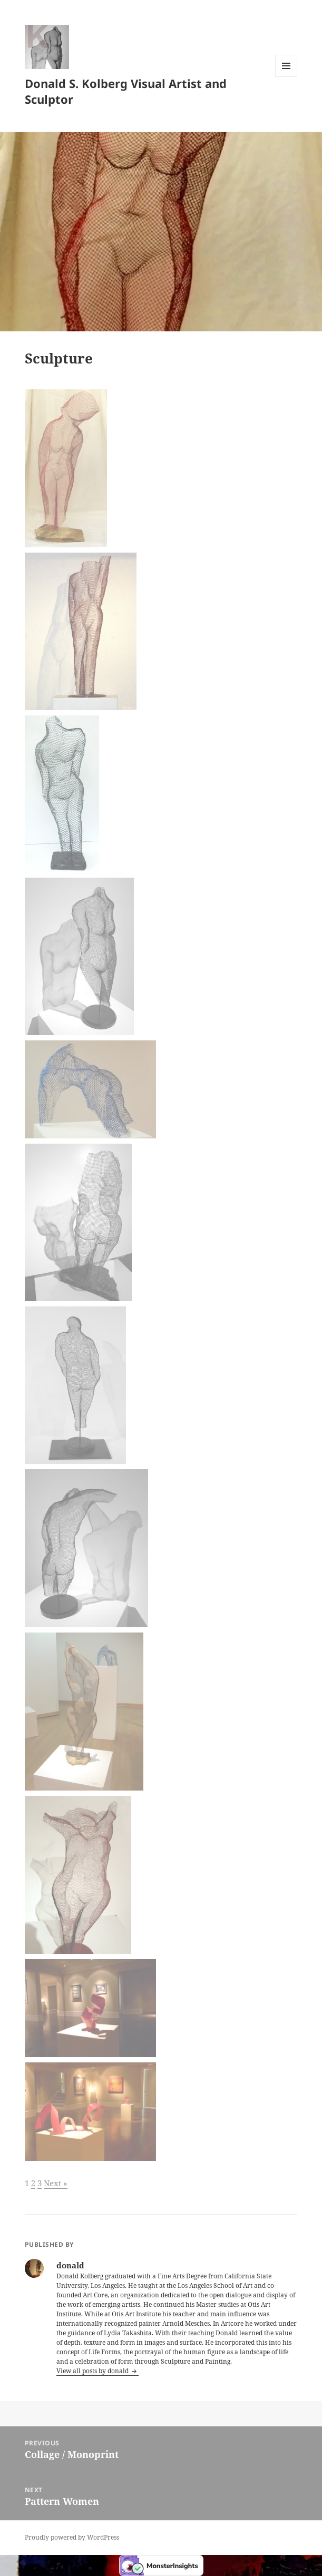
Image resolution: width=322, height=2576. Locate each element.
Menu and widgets (286, 76)
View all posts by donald (93, 2370)
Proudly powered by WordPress (72, 2537)
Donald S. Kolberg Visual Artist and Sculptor (126, 91)
